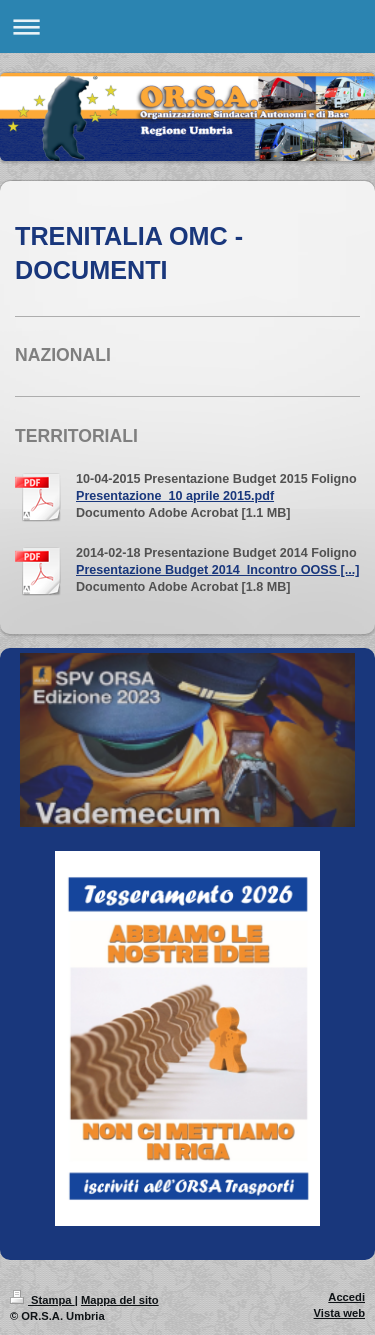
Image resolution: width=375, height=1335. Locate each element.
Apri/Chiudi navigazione (187, 26)
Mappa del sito (120, 1300)
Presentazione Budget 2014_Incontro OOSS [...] (217, 570)
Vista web (339, 1313)
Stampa (42, 1300)
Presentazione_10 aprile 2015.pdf (175, 496)
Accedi (346, 1297)
